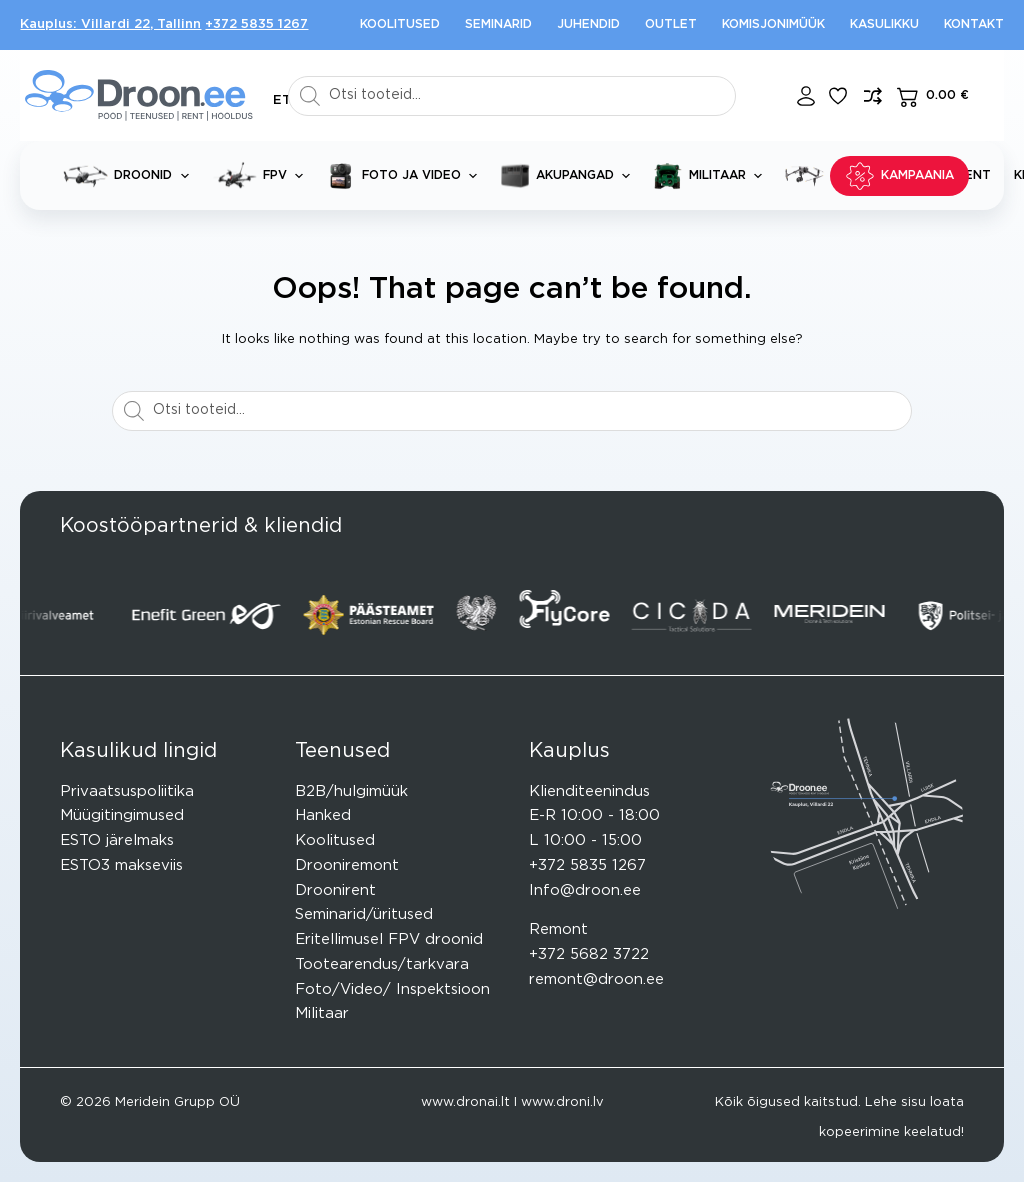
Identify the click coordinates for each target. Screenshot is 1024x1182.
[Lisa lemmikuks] (838, 96)
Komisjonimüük (773, 24)
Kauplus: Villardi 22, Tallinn (110, 24)
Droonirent (335, 890)
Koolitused (400, 24)
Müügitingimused (122, 815)
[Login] (806, 96)
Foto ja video (405, 176)
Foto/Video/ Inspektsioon (392, 989)
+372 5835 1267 (256, 24)
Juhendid (588, 24)
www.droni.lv (562, 1102)
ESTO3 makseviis (121, 865)
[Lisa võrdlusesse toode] (873, 96)
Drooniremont (347, 865)
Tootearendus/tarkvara (382, 964)
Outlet (671, 24)
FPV (261, 175)
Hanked (323, 815)
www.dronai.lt (465, 1102)
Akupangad (569, 176)
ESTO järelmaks (117, 840)
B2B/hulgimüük (351, 791)
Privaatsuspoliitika (127, 791)
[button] (282, 100)
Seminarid (498, 24)
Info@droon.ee (585, 890)
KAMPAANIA (899, 176)
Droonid (129, 175)
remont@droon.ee (596, 979)
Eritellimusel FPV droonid (389, 939)
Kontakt (974, 24)
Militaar (711, 176)
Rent (974, 175)
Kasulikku (884, 24)
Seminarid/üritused (364, 914)
